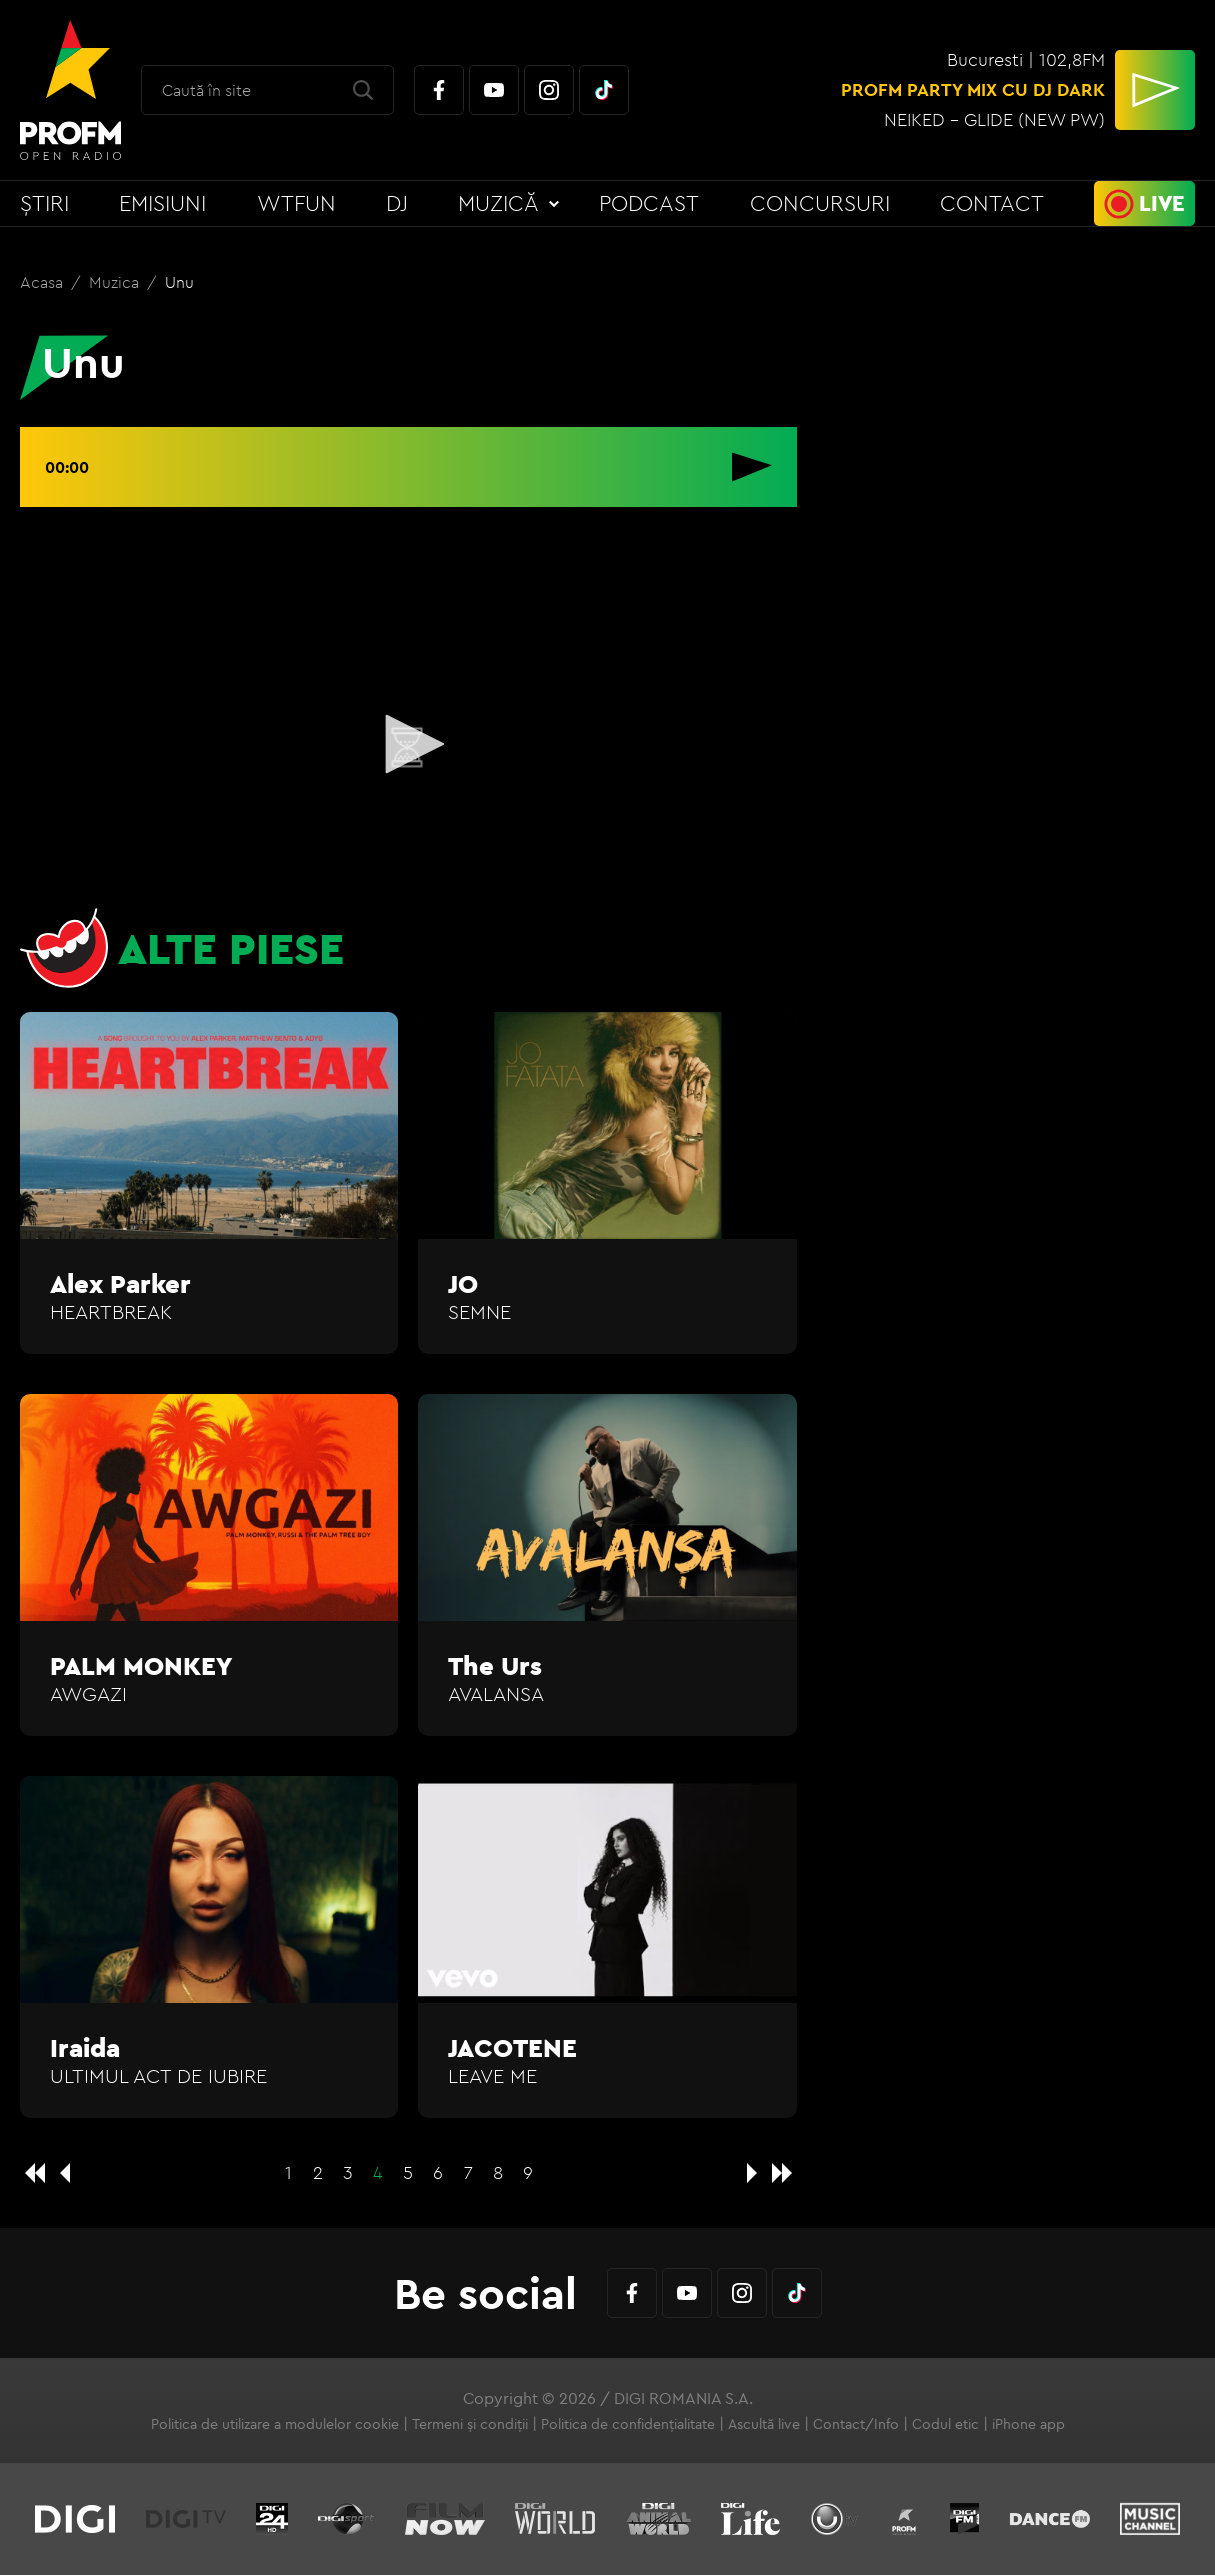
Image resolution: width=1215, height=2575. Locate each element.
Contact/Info (856, 2424)
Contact (992, 203)
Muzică (498, 203)
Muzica (116, 282)
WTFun (296, 203)
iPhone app (1028, 2424)
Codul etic (945, 2424)
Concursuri (820, 203)
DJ (397, 203)
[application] (408, 745)
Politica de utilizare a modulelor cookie (275, 2424)
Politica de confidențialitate (628, 2424)
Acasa (43, 282)
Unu (179, 282)
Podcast (649, 203)
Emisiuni (162, 203)
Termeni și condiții (470, 2424)
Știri (44, 203)
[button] (408, 744)
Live (1162, 203)
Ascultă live (764, 2424)
